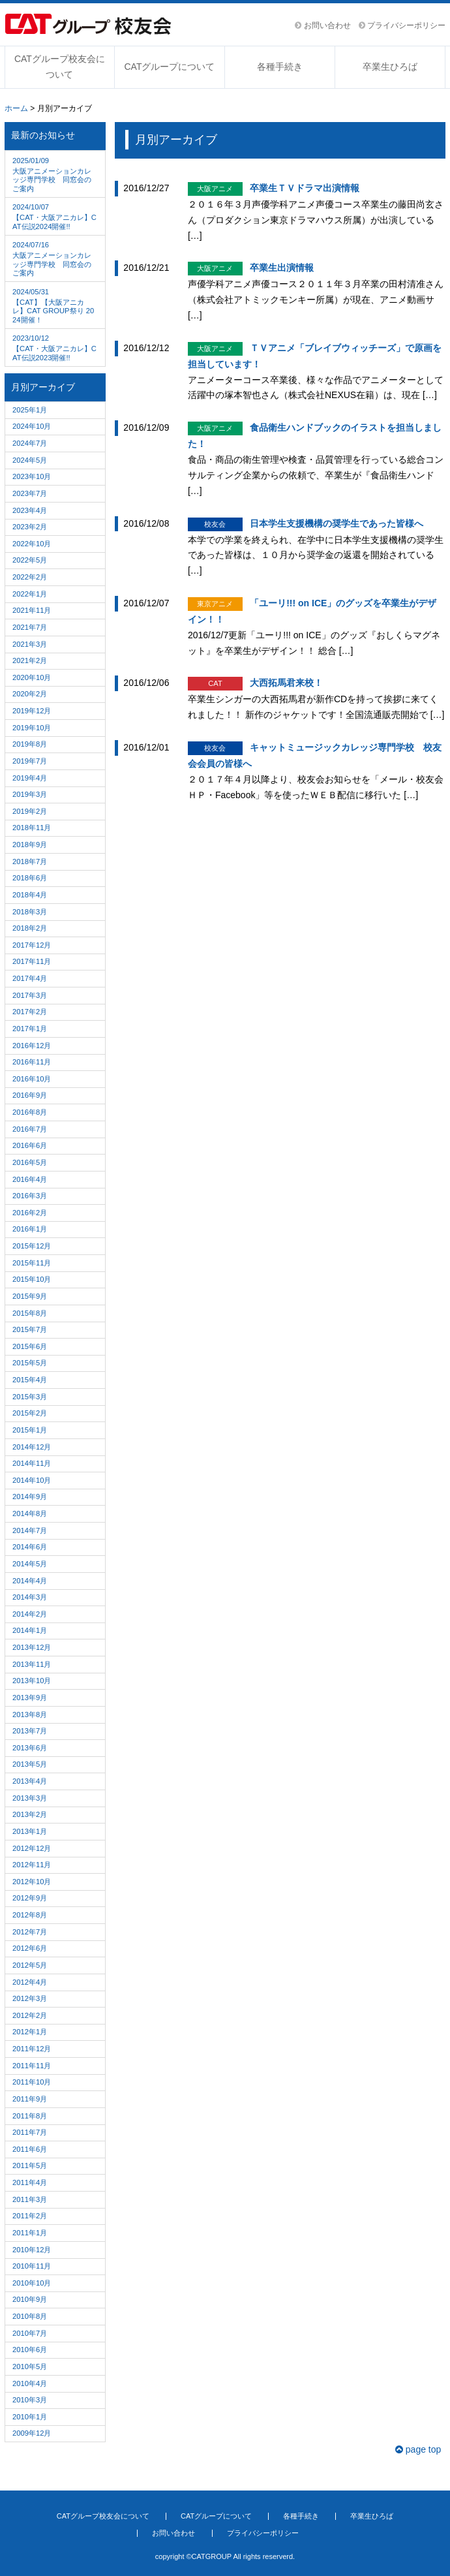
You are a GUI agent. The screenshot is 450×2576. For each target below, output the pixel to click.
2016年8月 (29, 1112)
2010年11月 (31, 2266)
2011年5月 (29, 2165)
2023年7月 (29, 493)
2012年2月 (29, 2015)
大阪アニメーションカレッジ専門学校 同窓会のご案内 (55, 174)
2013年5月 (29, 1764)
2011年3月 (29, 2199)
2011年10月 (31, 2082)
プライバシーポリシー (402, 25)
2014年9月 (29, 1496)
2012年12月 (31, 1848)
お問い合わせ (322, 25)
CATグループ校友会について (59, 67)
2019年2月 (29, 811)
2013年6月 (29, 1748)
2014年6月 (29, 1547)
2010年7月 (29, 2333)
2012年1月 (29, 2032)
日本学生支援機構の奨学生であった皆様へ (336, 523)
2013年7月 (29, 1731)
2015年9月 (29, 1296)
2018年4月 (29, 895)
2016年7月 (29, 1129)
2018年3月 (29, 912)
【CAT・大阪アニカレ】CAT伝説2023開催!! (55, 346)
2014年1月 (29, 1630)
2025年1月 (29, 410)
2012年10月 (31, 1881)
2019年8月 (29, 744)
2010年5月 (29, 2366)
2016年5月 (29, 1162)
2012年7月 (29, 1932)
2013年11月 (31, 1664)
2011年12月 (31, 2049)
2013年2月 (29, 1814)
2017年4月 (29, 978)
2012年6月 (29, 1948)
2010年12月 (31, 2250)
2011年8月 (29, 2116)
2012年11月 (31, 1865)
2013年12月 (31, 1647)
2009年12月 (31, 2433)
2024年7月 (29, 443)
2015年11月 (31, 1263)
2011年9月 (29, 2099)
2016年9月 (29, 1095)
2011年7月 (29, 2132)
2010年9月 (29, 2299)
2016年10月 (31, 1079)
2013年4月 (29, 1781)
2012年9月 (29, 1898)
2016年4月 (29, 1179)
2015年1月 (29, 1430)
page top (418, 2449)
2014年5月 (29, 1564)
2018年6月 (29, 878)
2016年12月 (31, 1045)
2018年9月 (29, 844)
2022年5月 (29, 560)
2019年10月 (31, 728)
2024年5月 (29, 460)
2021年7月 (29, 627)
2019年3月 (29, 794)
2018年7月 (29, 861)
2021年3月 (29, 644)
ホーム (16, 108)
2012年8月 (29, 1915)
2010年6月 (29, 2349)
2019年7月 (29, 761)
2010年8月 (29, 2316)
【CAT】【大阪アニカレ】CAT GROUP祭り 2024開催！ (55, 305)
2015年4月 (29, 1380)
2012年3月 (29, 1998)
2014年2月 (29, 1614)
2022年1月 (29, 594)
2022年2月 (29, 577)
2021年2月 (29, 660)
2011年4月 (29, 2182)
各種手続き (280, 66)
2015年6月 (29, 1346)
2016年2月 (29, 1213)
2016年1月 (29, 1229)
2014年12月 (31, 1447)
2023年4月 (29, 510)
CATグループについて (169, 66)
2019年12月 (31, 711)
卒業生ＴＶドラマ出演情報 (304, 188)
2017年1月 (29, 1028)
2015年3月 (29, 1397)
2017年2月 (29, 1012)
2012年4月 (29, 1982)
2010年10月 (31, 2283)
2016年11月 (31, 1062)
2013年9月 (29, 1697)
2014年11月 (31, 1463)
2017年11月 (31, 961)
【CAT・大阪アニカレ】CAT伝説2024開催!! (55, 215)
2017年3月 (29, 995)
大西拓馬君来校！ (286, 682)
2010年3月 (29, 2400)
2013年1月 (29, 1831)
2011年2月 (29, 2216)
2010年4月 (29, 2383)
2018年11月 (31, 827)
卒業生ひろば (390, 66)
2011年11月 (31, 2066)
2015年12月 (31, 1246)
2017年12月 (31, 945)
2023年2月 (29, 527)
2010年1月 (29, 2417)
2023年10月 (31, 476)
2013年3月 (29, 1798)
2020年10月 (31, 677)
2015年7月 (29, 1329)
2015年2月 (29, 1413)
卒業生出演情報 (282, 267)
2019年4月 (29, 778)
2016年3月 (29, 1196)
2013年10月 (31, 1680)
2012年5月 (29, 1965)
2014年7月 (29, 1530)
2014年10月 (31, 1480)
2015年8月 (29, 1313)
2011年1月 (29, 2233)
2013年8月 (29, 1714)
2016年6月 (29, 1145)
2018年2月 (29, 928)
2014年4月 (29, 1581)
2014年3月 (29, 1597)
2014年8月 (29, 1513)
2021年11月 (31, 610)
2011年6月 (29, 2149)
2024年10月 (31, 426)
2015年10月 (31, 1279)
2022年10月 (31, 544)
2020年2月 (29, 694)
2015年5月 (29, 1363)
